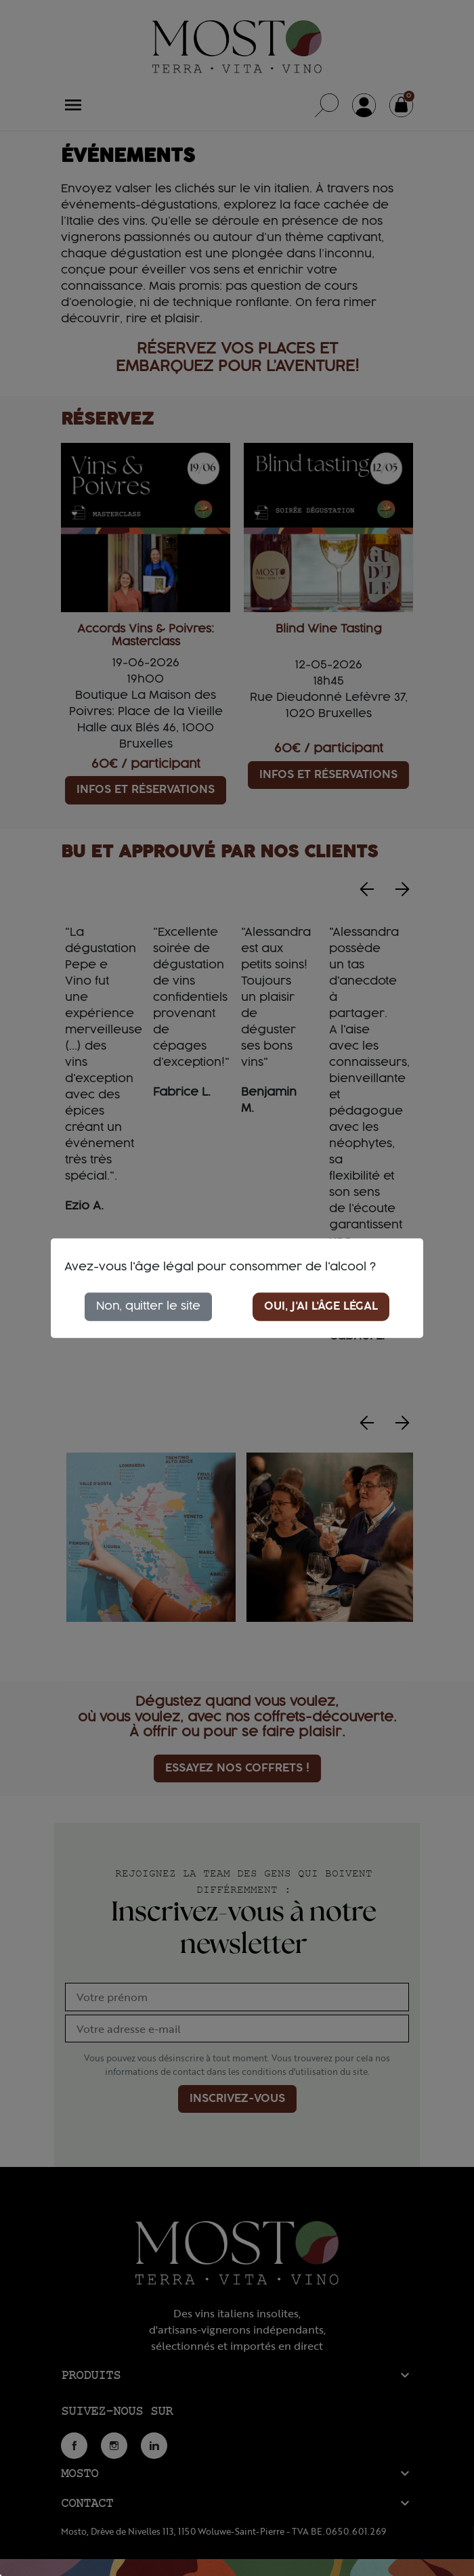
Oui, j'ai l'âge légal (321, 1306)
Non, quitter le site (148, 1306)
